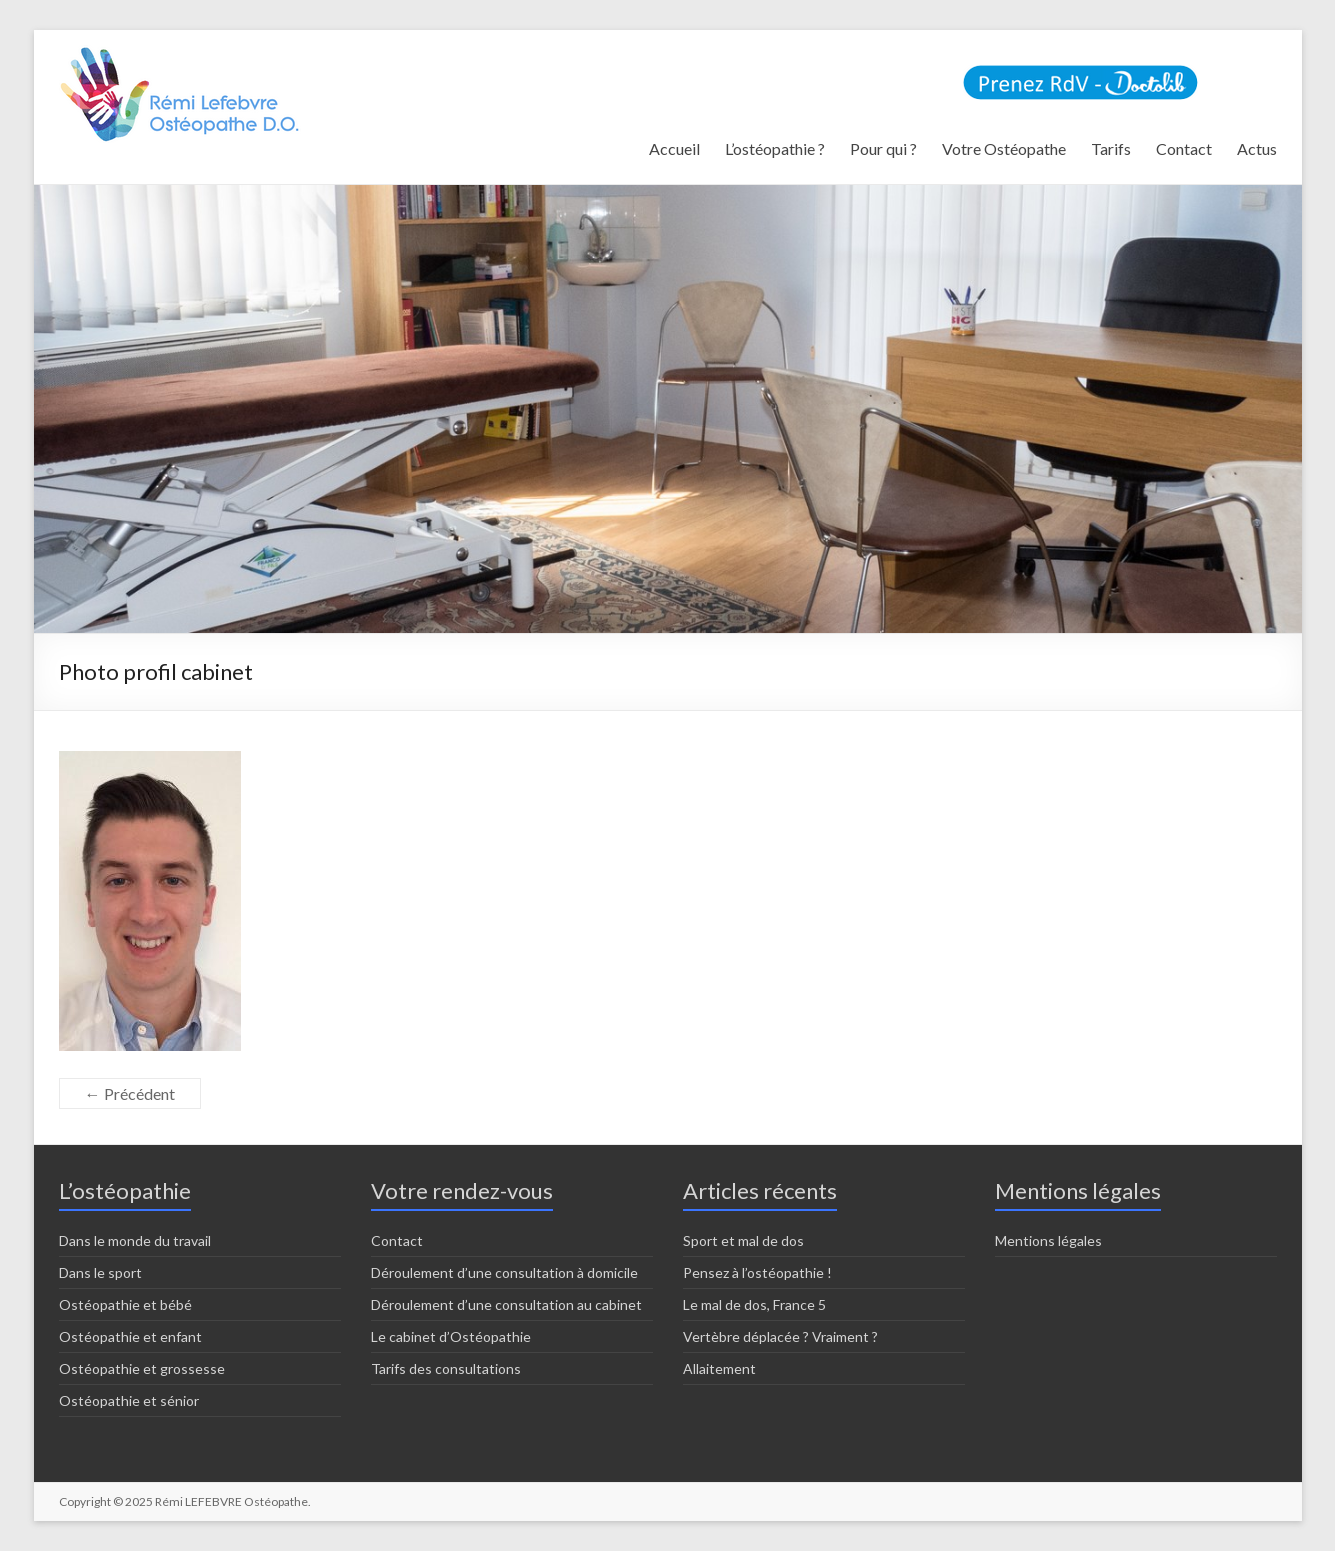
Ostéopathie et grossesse (142, 1368)
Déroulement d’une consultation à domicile (504, 1272)
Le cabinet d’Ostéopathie (451, 1336)
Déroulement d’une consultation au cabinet (506, 1304)
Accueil (674, 148)
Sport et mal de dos (743, 1240)
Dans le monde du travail (135, 1240)
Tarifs (1111, 148)
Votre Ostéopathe (1004, 148)
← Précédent (130, 1093)
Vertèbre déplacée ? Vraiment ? (780, 1336)
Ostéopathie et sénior (129, 1400)
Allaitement (719, 1368)
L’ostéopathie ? (775, 148)
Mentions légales (1048, 1240)
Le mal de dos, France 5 (754, 1304)
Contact (1184, 148)
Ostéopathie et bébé (125, 1304)
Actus (1257, 148)
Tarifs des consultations (446, 1368)
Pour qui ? (883, 148)
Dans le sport (100, 1272)
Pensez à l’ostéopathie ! (757, 1272)
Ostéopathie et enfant (130, 1336)
